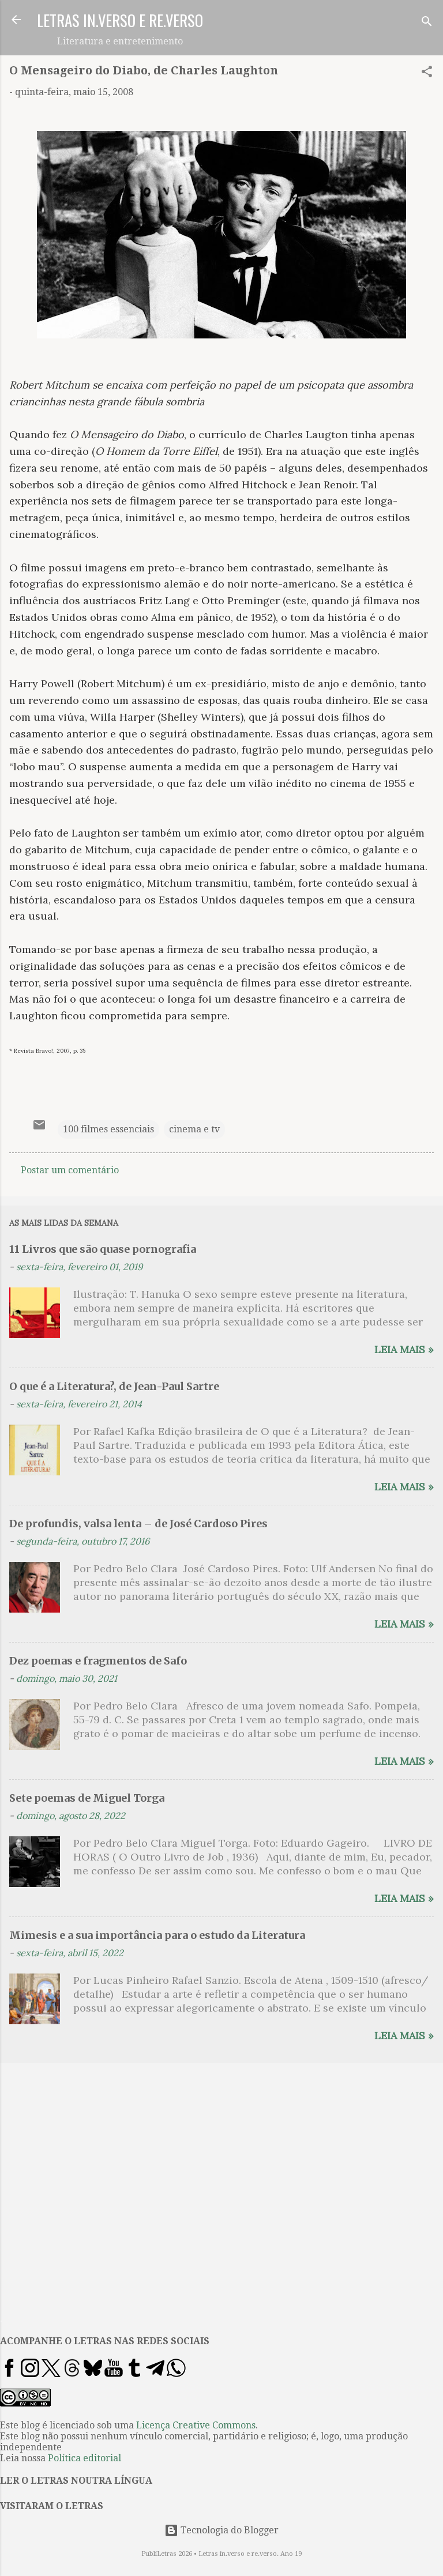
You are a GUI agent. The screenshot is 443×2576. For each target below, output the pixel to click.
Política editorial (84, 2458)
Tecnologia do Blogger (221, 2530)
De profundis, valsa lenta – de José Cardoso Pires (138, 1523)
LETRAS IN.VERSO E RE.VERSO (120, 20)
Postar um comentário (70, 1170)
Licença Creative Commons (196, 2425)
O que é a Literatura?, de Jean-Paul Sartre (114, 1386)
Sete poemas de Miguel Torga (86, 1798)
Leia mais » (404, 1349)
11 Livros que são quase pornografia (102, 1249)
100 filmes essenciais (108, 1129)
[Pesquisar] (427, 23)
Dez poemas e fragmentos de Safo (98, 1660)
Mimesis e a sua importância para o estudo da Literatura (157, 1935)
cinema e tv (194, 1129)
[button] (427, 73)
